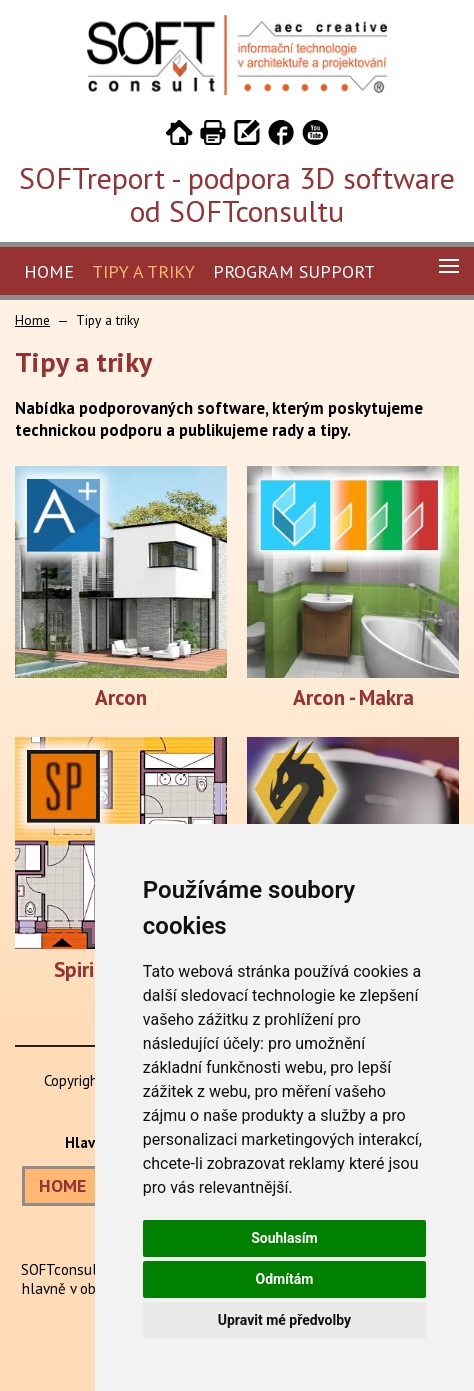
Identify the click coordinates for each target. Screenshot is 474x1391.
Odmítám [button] (284, 1279)
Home (49, 271)
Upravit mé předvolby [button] (284, 1320)
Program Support (294, 271)
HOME (62, 1185)
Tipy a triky (143, 271)
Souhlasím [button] (284, 1238)
